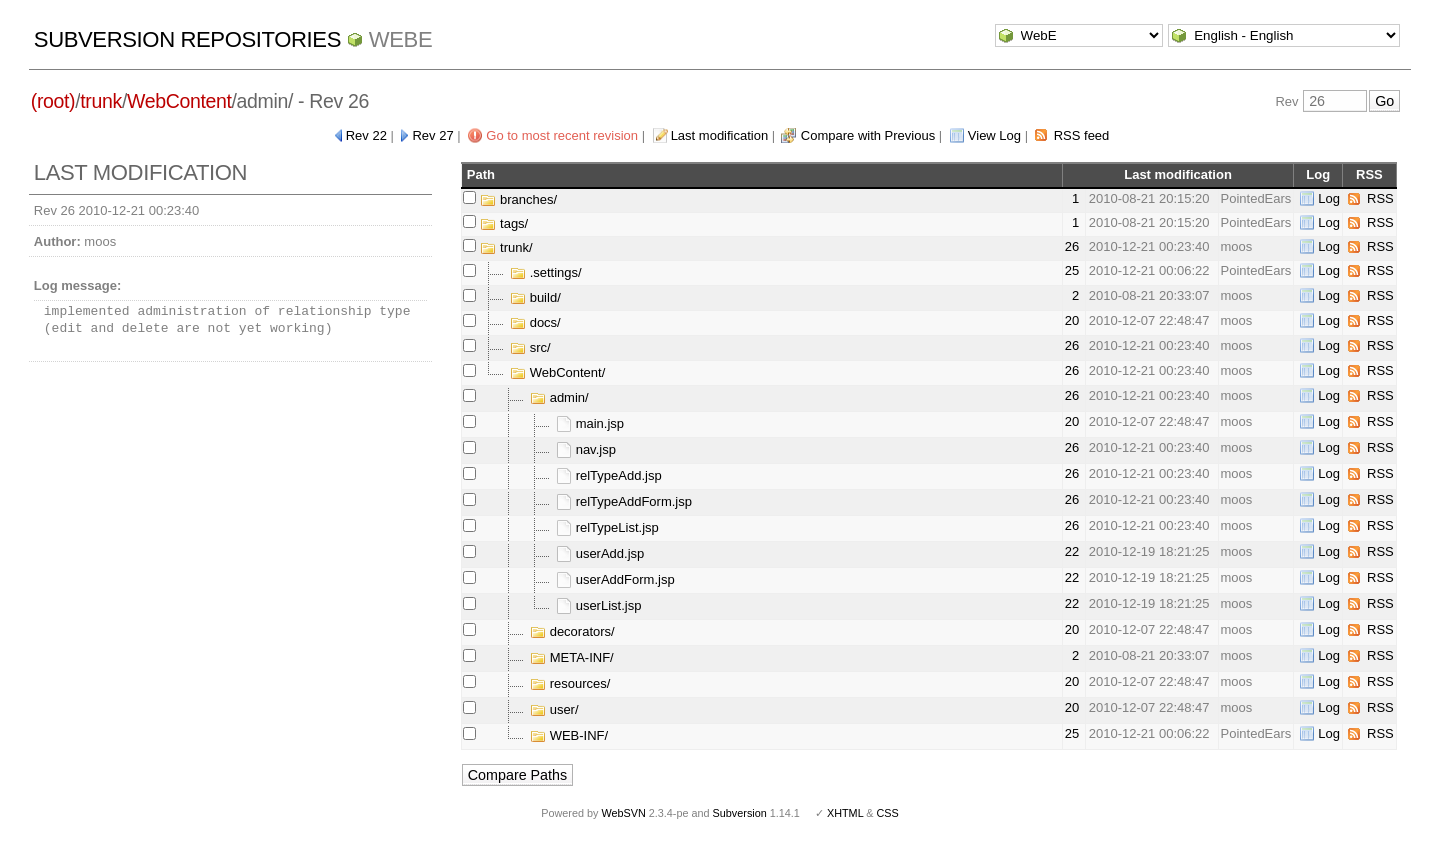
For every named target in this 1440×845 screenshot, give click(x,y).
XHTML (845, 813)
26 (1072, 246)
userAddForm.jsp (615, 579)
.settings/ (546, 272)
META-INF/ (572, 657)
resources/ (570, 683)
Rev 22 (366, 135)
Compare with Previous (868, 135)
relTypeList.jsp (607, 527)
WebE (400, 39)
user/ (554, 709)
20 (1072, 320)
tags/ (504, 223)
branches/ (518, 199)
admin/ (559, 397)
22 (1072, 551)
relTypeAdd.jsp (609, 475)
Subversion (740, 813)
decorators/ (572, 631)
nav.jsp (586, 449)
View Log (994, 135)
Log (1329, 198)
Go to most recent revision (562, 135)
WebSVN (623, 813)
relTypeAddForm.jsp (624, 501)
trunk (101, 101)
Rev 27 (432, 135)
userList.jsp (598, 605)
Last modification (720, 135)
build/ (535, 297)
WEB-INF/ (569, 735)
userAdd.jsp (600, 553)
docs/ (535, 322)
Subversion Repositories (187, 39)
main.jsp (590, 423)
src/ (530, 347)
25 (1072, 270)
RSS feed (1082, 135)
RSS (1380, 198)
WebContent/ (557, 372)
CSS (888, 813)
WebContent (179, 101)
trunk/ (506, 247)
